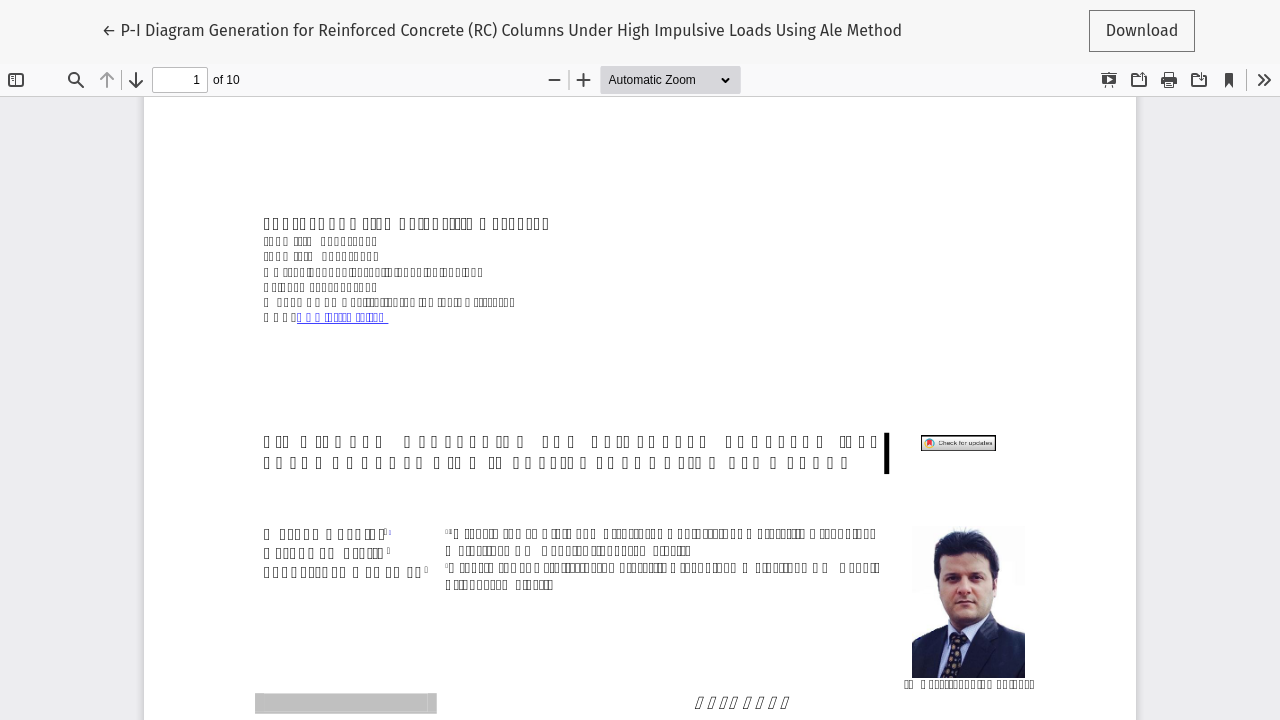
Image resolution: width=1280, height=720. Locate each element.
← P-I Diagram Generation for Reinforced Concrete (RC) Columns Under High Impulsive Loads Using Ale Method (502, 29)
